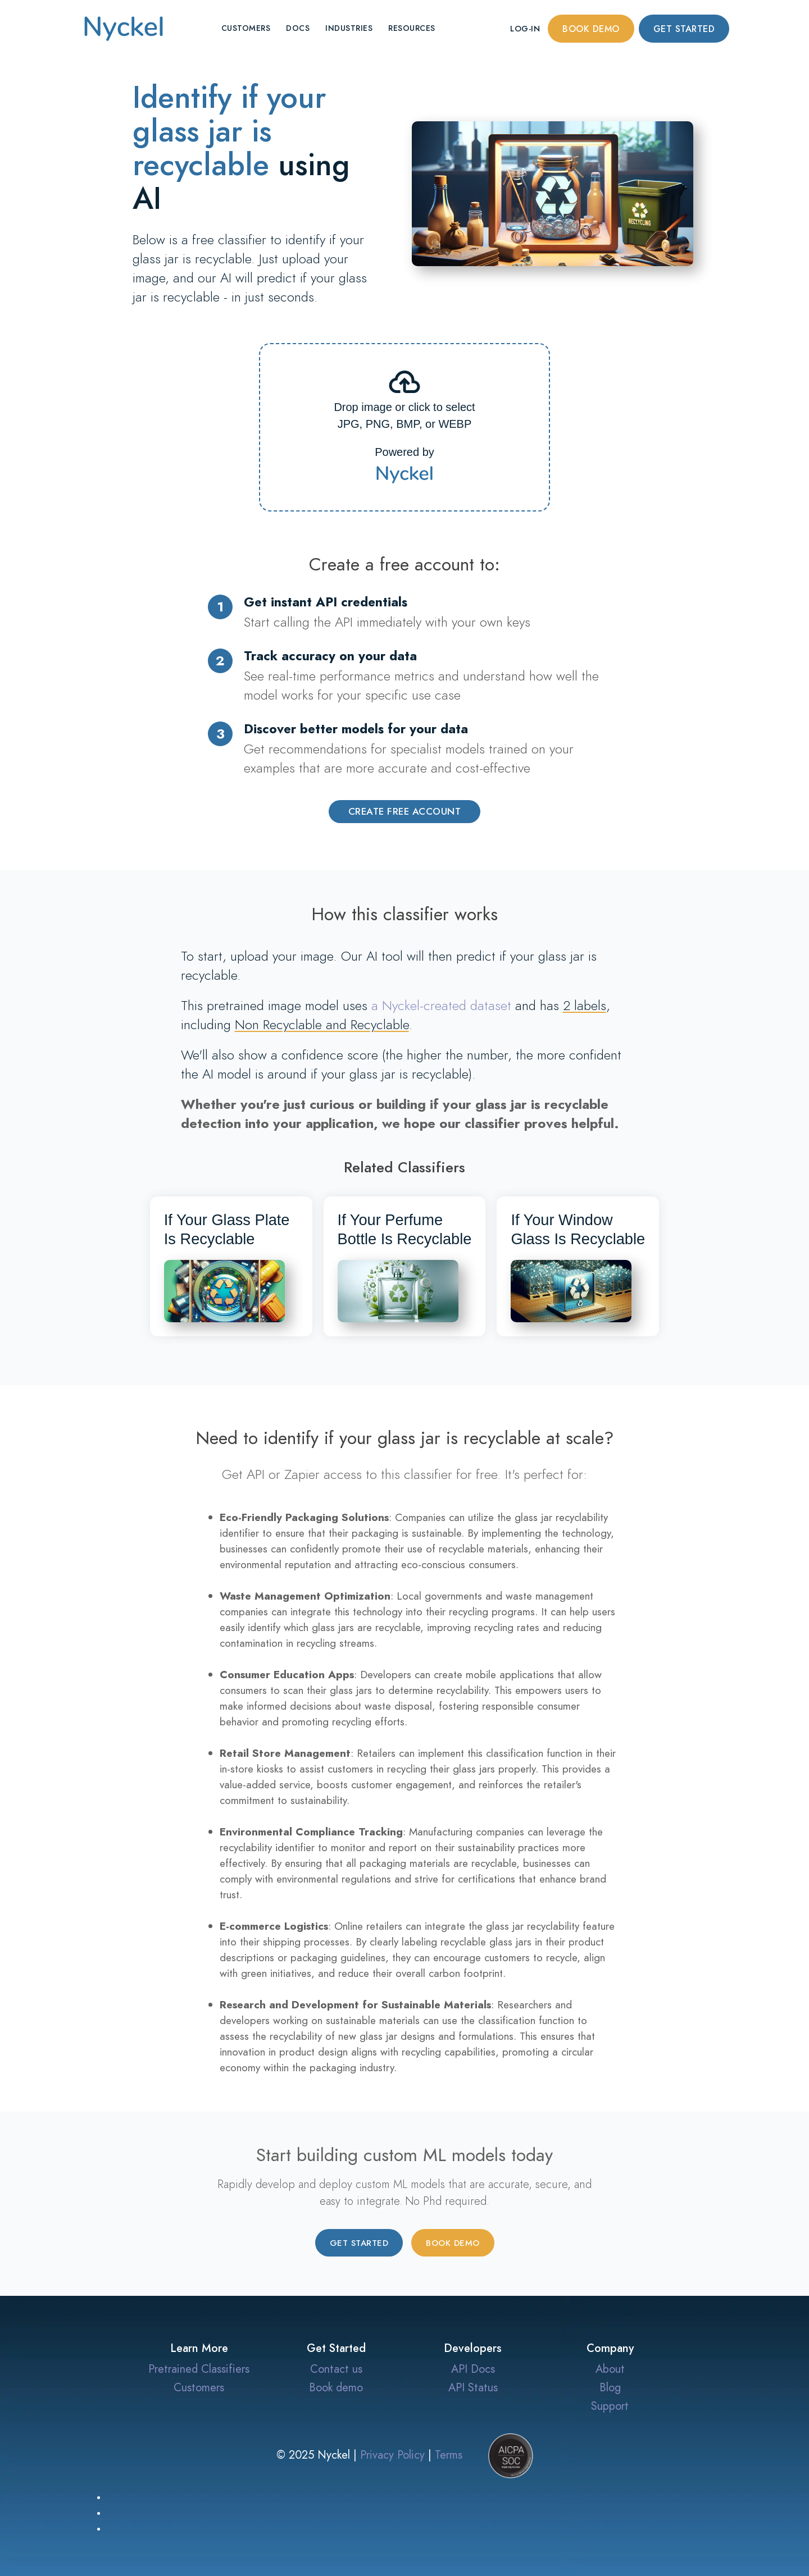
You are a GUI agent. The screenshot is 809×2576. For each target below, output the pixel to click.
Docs (298, 28)
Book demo (591, 29)
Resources (411, 28)
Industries (348, 28)
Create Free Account (404, 811)
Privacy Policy (392, 2454)
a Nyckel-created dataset (441, 1005)
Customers (246, 28)
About (610, 2369)
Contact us (336, 2369)
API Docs (473, 2369)
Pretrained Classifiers (198, 2369)
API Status (473, 2387)
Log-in (525, 28)
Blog (610, 2387)
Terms (448, 2454)
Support (610, 2406)
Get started (684, 29)
